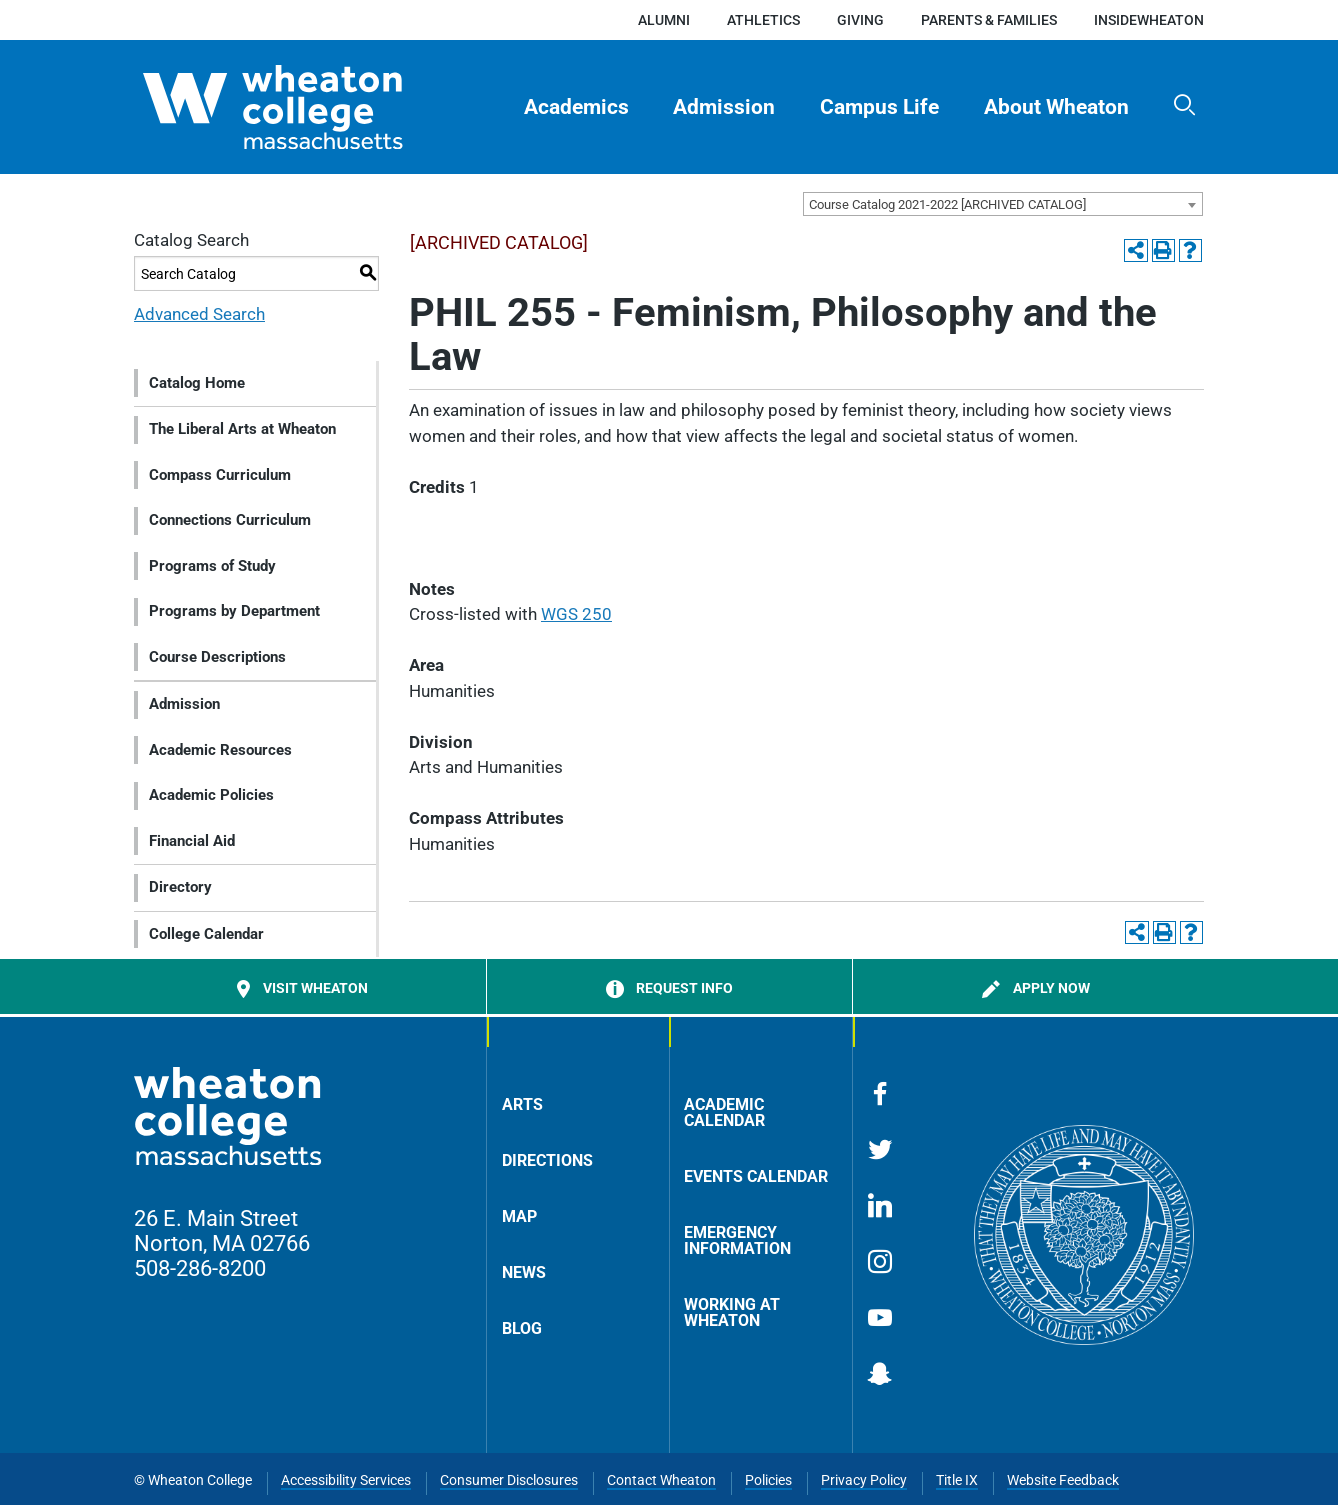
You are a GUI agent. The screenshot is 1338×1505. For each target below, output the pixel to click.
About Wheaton (1056, 107)
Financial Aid (192, 841)
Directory (180, 887)
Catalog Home (197, 383)
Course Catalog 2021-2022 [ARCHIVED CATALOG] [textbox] (947, 204)
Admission (724, 107)
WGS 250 (576, 614)
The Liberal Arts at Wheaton (242, 429)
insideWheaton (1149, 20)
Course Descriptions (217, 657)
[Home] (308, 107)
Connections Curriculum (230, 520)
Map (519, 1216)
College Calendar (206, 934)
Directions (547, 1160)
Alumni (664, 20)
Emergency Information (737, 1240)
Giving (860, 20)
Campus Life (879, 107)
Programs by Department (234, 611)
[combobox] (1003, 204)
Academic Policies (211, 795)
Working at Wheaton (732, 1312)
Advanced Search (199, 314)
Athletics (763, 20)
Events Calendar (756, 1176)
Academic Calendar (724, 1112)
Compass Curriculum (220, 475)
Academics (576, 107)
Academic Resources (220, 750)
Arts (522, 1104)
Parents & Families (989, 20)
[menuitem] (576, 107)
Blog (522, 1328)
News (524, 1272)
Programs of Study (212, 566)
